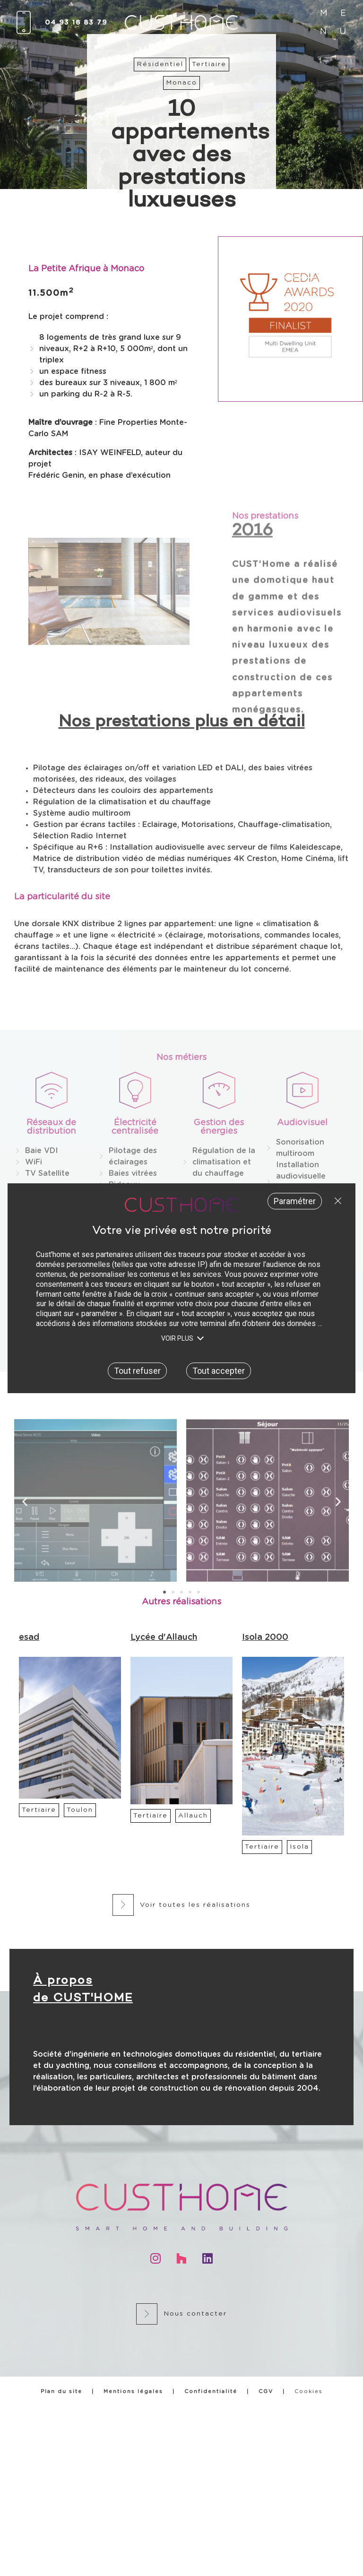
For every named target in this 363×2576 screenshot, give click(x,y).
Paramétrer (295, 1201)
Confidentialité (210, 2391)
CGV (266, 2391)
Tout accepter (218, 1370)
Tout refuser (335, 1201)
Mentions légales (133, 2391)
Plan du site (61, 2391)
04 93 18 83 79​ (76, 22)
